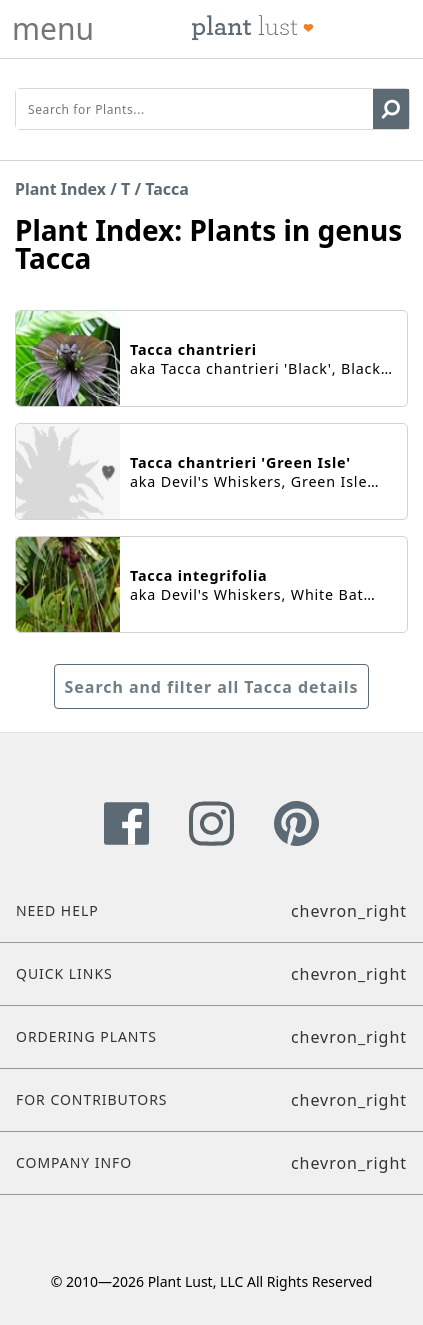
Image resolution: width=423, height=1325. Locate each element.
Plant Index (60, 189)
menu (53, 29)
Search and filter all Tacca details (212, 687)
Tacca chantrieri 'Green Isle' (240, 462)
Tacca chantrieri (193, 349)
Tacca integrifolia (198, 575)
